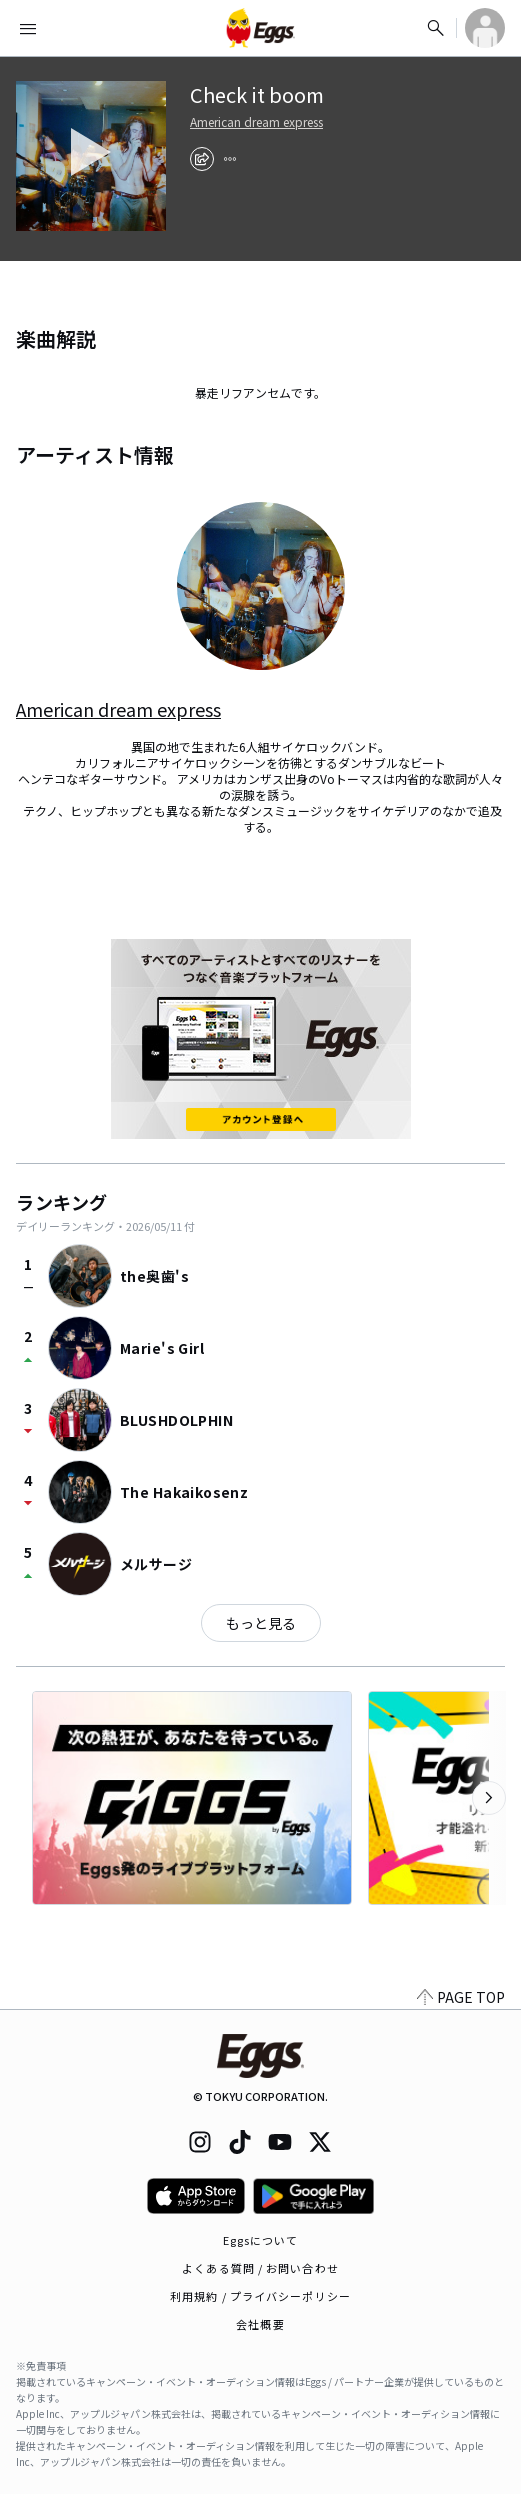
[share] (202, 159)
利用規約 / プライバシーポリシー (260, 2296)
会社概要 (260, 2324)
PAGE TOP (461, 1997)
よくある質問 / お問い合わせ (260, 2268)
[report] (230, 159)
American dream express (256, 122)
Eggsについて (261, 2240)
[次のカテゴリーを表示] (489, 1798)
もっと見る (261, 1623)
